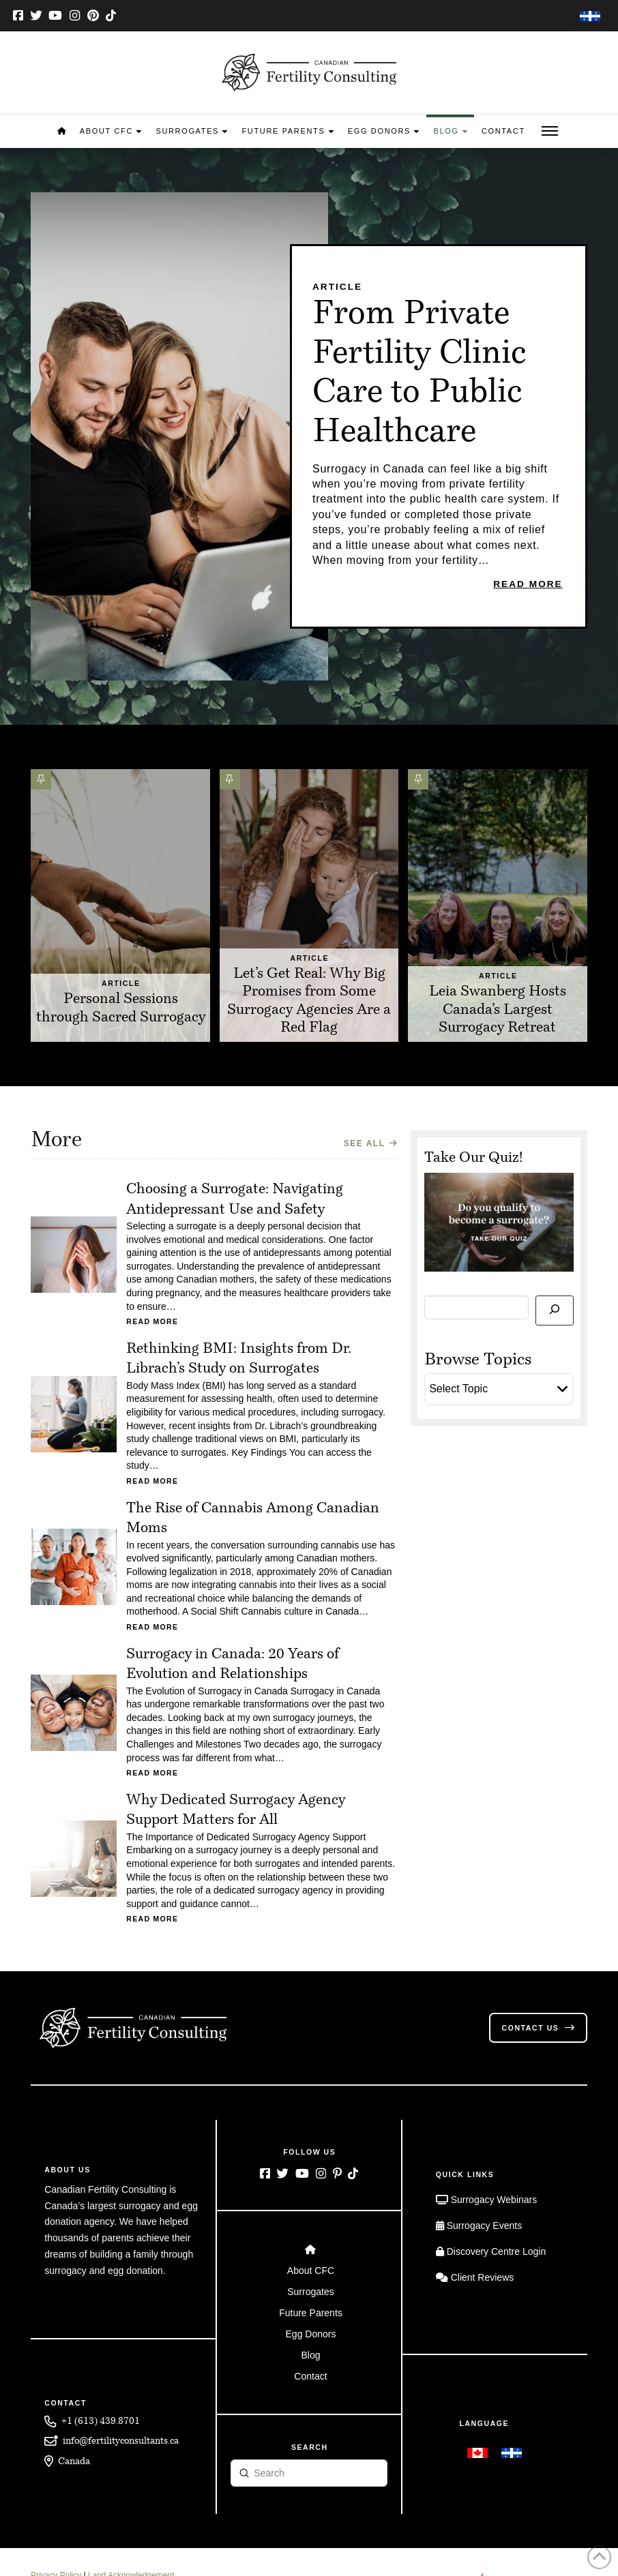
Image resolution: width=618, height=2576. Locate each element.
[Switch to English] (477, 2453)
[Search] (554, 1311)
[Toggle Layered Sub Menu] (309, 2270)
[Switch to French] (590, 17)
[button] (549, 131)
